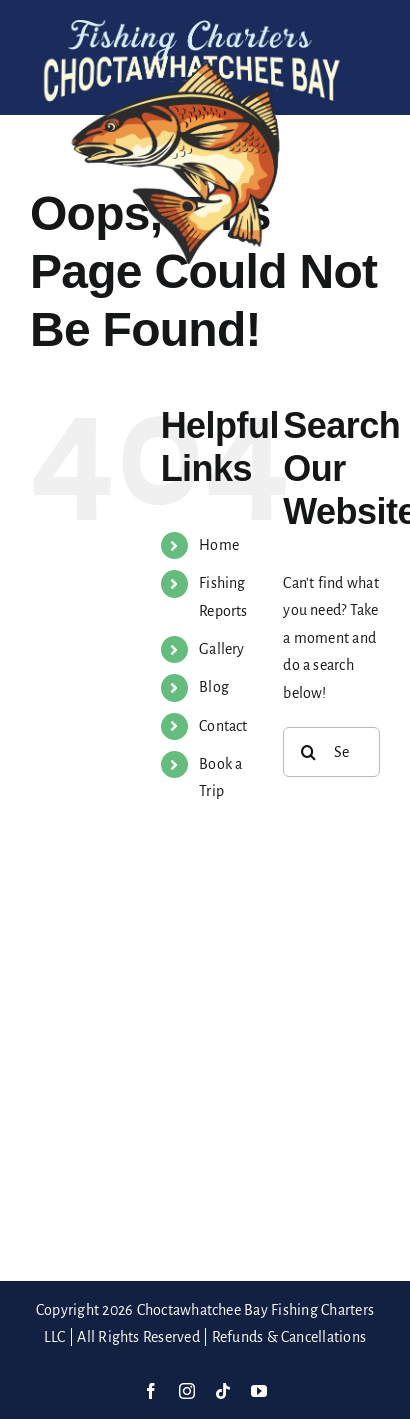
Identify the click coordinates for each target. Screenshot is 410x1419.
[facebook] (151, 1391)
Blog (214, 687)
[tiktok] (223, 1391)
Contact (223, 726)
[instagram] (187, 1391)
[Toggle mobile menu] (369, 84)
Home (219, 545)
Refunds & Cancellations (289, 1337)
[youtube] (259, 1391)
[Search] (308, 752)
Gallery (222, 649)
